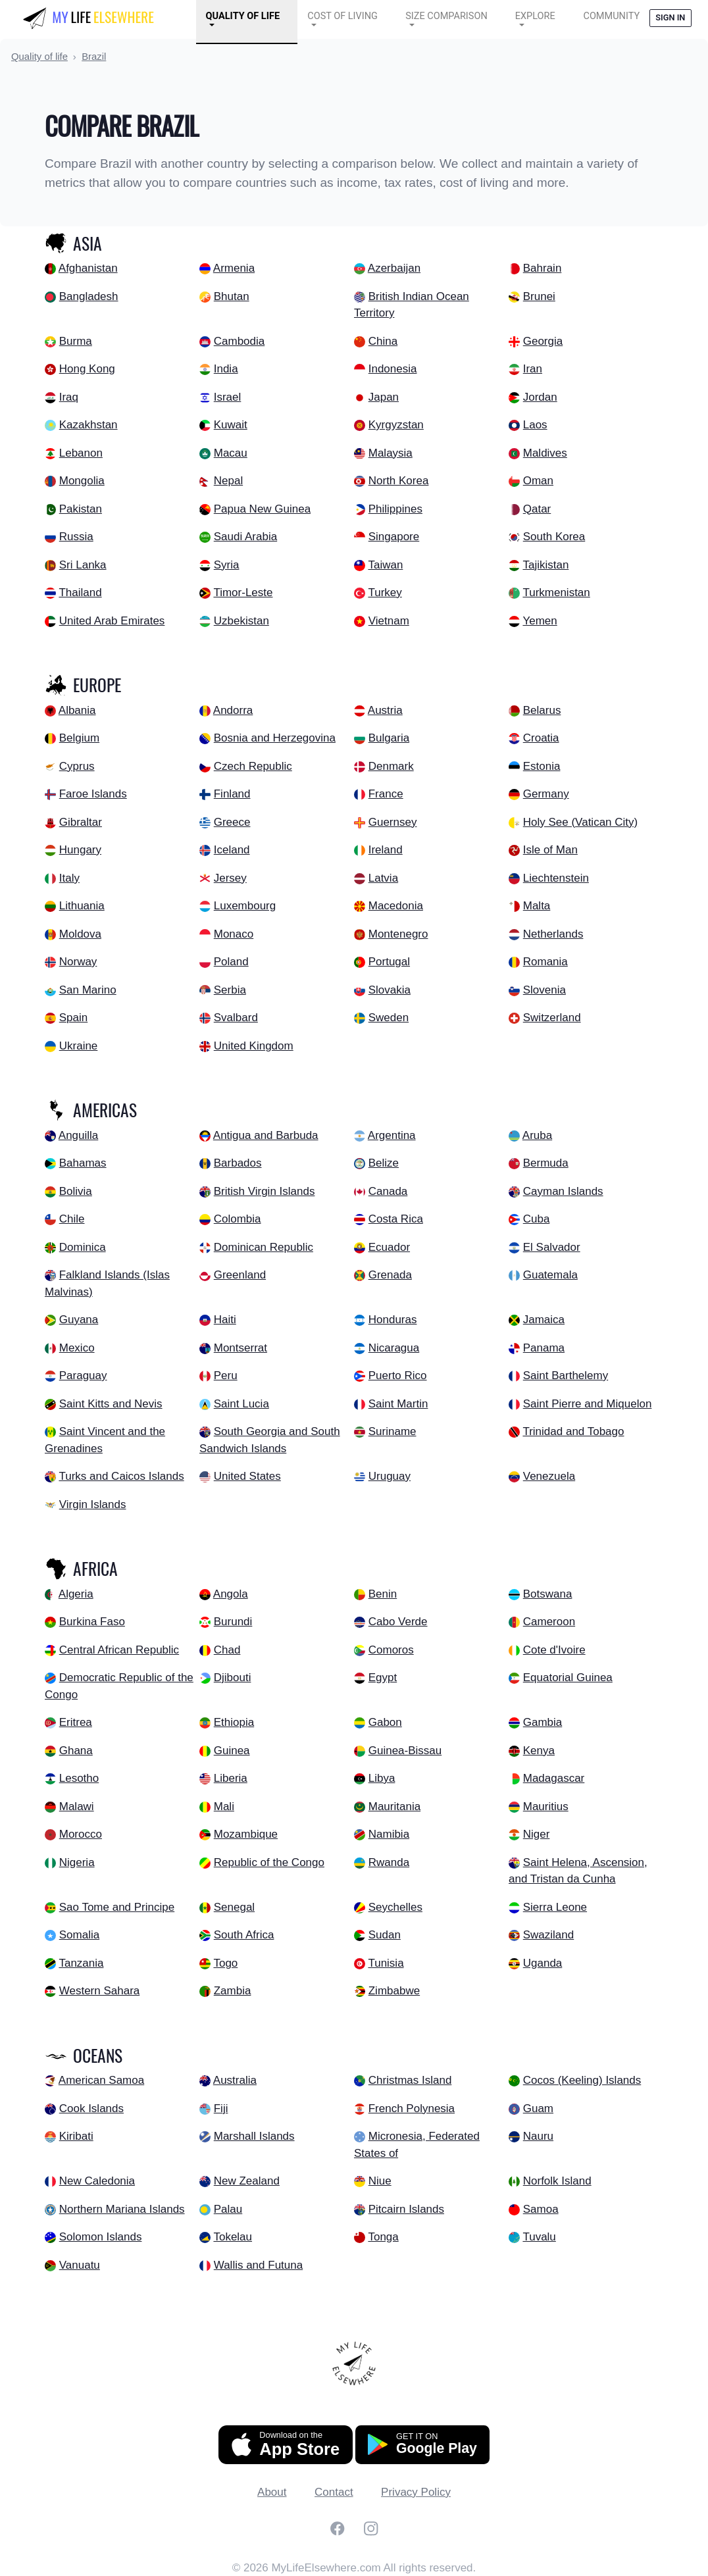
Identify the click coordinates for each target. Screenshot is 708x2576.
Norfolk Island (557, 2181)
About (271, 2492)
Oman (538, 480)
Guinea (232, 1750)
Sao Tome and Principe (116, 1907)
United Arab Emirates (112, 621)
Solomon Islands (100, 2237)
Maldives (545, 453)
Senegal (234, 1907)
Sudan (384, 1935)
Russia (76, 536)
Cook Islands (91, 2108)
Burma (75, 341)
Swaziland (548, 1935)
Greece (232, 822)
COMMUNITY (611, 16)
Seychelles (395, 1907)
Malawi (76, 1806)
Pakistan (80, 509)
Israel (227, 397)
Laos (535, 424)
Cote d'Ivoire (554, 1650)
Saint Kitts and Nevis (111, 1404)
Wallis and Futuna (258, 2265)
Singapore (394, 536)
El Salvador (551, 1247)
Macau (230, 453)
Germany (546, 794)
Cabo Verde (398, 1621)
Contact (334, 2492)
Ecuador (389, 1247)
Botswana (547, 1594)
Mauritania (394, 1806)
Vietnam (388, 621)
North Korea (398, 480)
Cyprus (77, 766)
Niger (536, 1834)
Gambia (543, 1722)
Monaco (233, 934)
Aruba (537, 1135)
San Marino (87, 990)
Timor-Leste (242, 592)
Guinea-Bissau (405, 1750)
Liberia (230, 1778)
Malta (537, 905)
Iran (532, 369)
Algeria (76, 1594)
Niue (380, 2181)
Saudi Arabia (245, 536)
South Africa (244, 1935)
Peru (226, 1375)
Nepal (228, 480)
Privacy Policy (416, 2492)
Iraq (68, 397)
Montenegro (398, 934)
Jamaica (544, 1319)
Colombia (237, 1219)
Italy (69, 878)
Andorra (233, 710)
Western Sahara (99, 1990)
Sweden (388, 1017)
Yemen (539, 621)
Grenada (390, 1275)
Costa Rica (395, 1219)
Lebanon (81, 453)
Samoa (541, 2209)
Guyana (79, 1319)
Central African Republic (119, 1650)
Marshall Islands (254, 2136)
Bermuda (546, 1163)
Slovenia (544, 990)
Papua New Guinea (262, 509)
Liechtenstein (556, 878)
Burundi (233, 1621)
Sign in (670, 17)
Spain (73, 1017)
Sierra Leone (555, 1907)
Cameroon (549, 1621)
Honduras (392, 1319)
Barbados (238, 1163)
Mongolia (82, 480)
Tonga (383, 2237)
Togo (225, 1963)
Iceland (232, 850)
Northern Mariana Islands (122, 2209)
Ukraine (78, 1046)
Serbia (230, 990)
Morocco (80, 1834)
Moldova (80, 934)
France (385, 794)
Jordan (540, 397)
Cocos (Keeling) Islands (582, 2080)
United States (247, 1476)
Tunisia (385, 1963)
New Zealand (247, 2181)
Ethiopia (234, 1722)
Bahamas (83, 1163)
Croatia (541, 738)
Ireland (385, 850)
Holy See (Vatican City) (580, 822)
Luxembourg (245, 905)
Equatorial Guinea (568, 1677)
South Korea (554, 536)
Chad (227, 1650)
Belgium (79, 738)
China (382, 341)
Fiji (221, 2108)
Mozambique (246, 1834)
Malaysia (390, 453)
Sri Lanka (83, 565)
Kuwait (230, 424)
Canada (388, 1191)
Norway (78, 961)
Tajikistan (545, 565)
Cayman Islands (563, 1191)
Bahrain (542, 268)
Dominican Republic (263, 1247)
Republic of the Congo (269, 1862)
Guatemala (550, 1275)
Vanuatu (79, 2265)
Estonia (542, 766)
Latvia (383, 878)
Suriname (392, 1431)
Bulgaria (388, 738)
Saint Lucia (241, 1404)
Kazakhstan (88, 424)
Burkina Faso (92, 1621)
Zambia (232, 1990)
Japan (383, 397)
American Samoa (101, 2080)
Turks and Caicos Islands (121, 1476)
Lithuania (82, 905)
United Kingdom (253, 1046)
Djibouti (232, 1677)
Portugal (389, 961)
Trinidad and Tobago (573, 1431)
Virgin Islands (92, 1504)
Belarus (542, 710)
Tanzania (81, 1963)
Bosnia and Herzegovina (275, 738)
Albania (77, 710)
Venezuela (549, 1476)
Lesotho (79, 1778)
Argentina (392, 1135)
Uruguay (389, 1476)
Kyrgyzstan (396, 424)
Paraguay (83, 1375)
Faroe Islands (93, 794)
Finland (232, 794)
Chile (72, 1219)
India (226, 369)
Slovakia (389, 990)
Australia (235, 2080)
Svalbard (236, 1017)
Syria (227, 565)
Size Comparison (446, 16)
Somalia (79, 1935)
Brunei (539, 296)
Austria (385, 710)
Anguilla (79, 1135)
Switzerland (552, 1017)
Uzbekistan (241, 621)
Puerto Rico (397, 1375)
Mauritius (546, 1806)
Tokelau (232, 2237)
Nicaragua (394, 1348)
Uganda (543, 1963)
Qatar (537, 509)
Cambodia (239, 341)
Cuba (536, 1219)
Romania (545, 961)
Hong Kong (87, 369)
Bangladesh (88, 296)
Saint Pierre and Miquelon (587, 1404)
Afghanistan (88, 268)
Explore (535, 16)
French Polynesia (411, 2108)
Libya (381, 1778)
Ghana (76, 1750)
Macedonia (395, 905)
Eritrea (75, 1722)
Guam (538, 2108)
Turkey (384, 592)
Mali (224, 1806)
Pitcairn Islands (406, 2209)
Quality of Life (243, 16)
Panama (544, 1348)
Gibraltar (80, 822)
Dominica (82, 1247)
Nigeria (77, 1862)
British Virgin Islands (264, 1191)
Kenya (539, 1750)
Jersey (230, 878)
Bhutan (231, 296)
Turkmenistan (556, 592)
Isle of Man (550, 850)
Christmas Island (410, 2080)
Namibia (388, 1834)
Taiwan (385, 565)
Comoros (391, 1650)
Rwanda (388, 1862)
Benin (382, 1594)
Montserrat (240, 1348)
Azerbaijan (394, 268)
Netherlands (553, 934)
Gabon (385, 1722)
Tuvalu (538, 2237)
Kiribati (76, 2136)
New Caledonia (97, 2181)
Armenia (234, 268)
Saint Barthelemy (565, 1375)
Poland (231, 961)
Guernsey (392, 822)
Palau (228, 2209)
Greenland (240, 1275)
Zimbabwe (394, 1990)
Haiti (225, 1319)
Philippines (395, 509)
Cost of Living (342, 16)
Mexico (77, 1348)
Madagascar (554, 1778)
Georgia (543, 341)
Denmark (391, 766)
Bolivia (75, 1191)
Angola (230, 1594)
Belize (383, 1163)
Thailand (80, 592)
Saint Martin (398, 1404)
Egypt (382, 1677)
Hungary (80, 850)
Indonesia (392, 369)
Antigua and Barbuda (265, 1135)
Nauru (538, 2136)
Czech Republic (253, 766)
